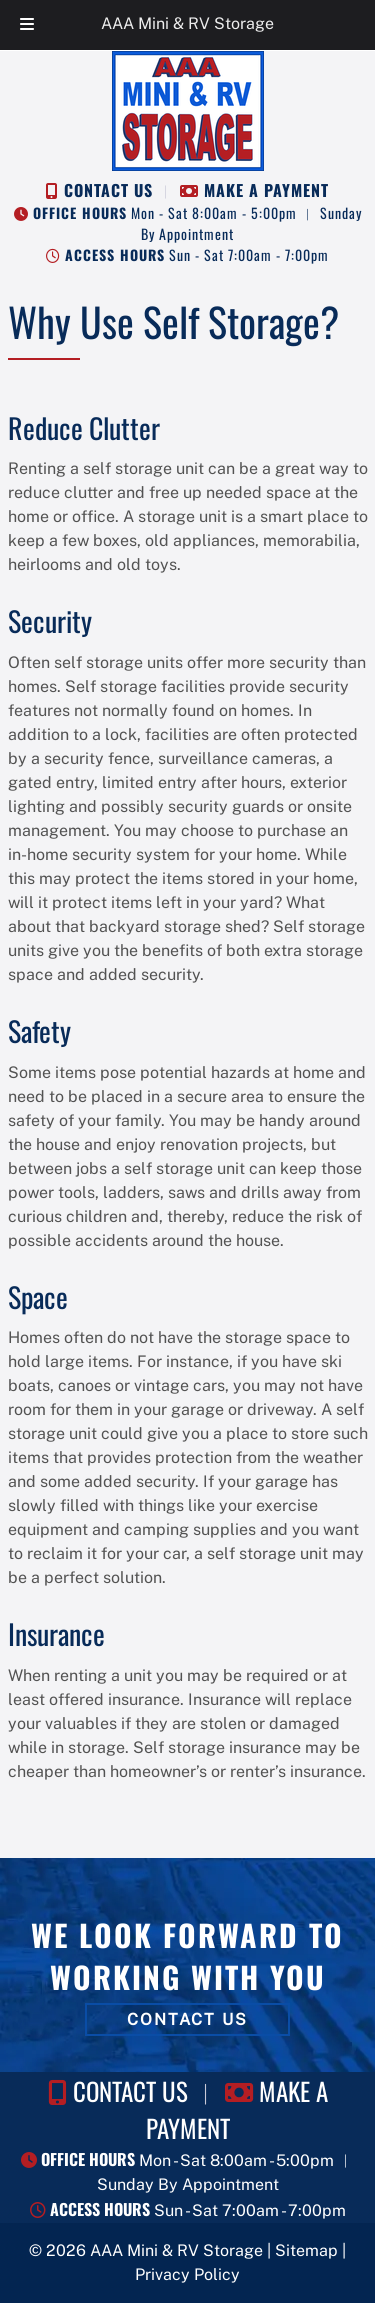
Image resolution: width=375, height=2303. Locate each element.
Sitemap (306, 2250)
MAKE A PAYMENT (266, 190)
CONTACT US (108, 190)
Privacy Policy (187, 2274)
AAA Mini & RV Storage (187, 23)
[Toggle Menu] (27, 25)
